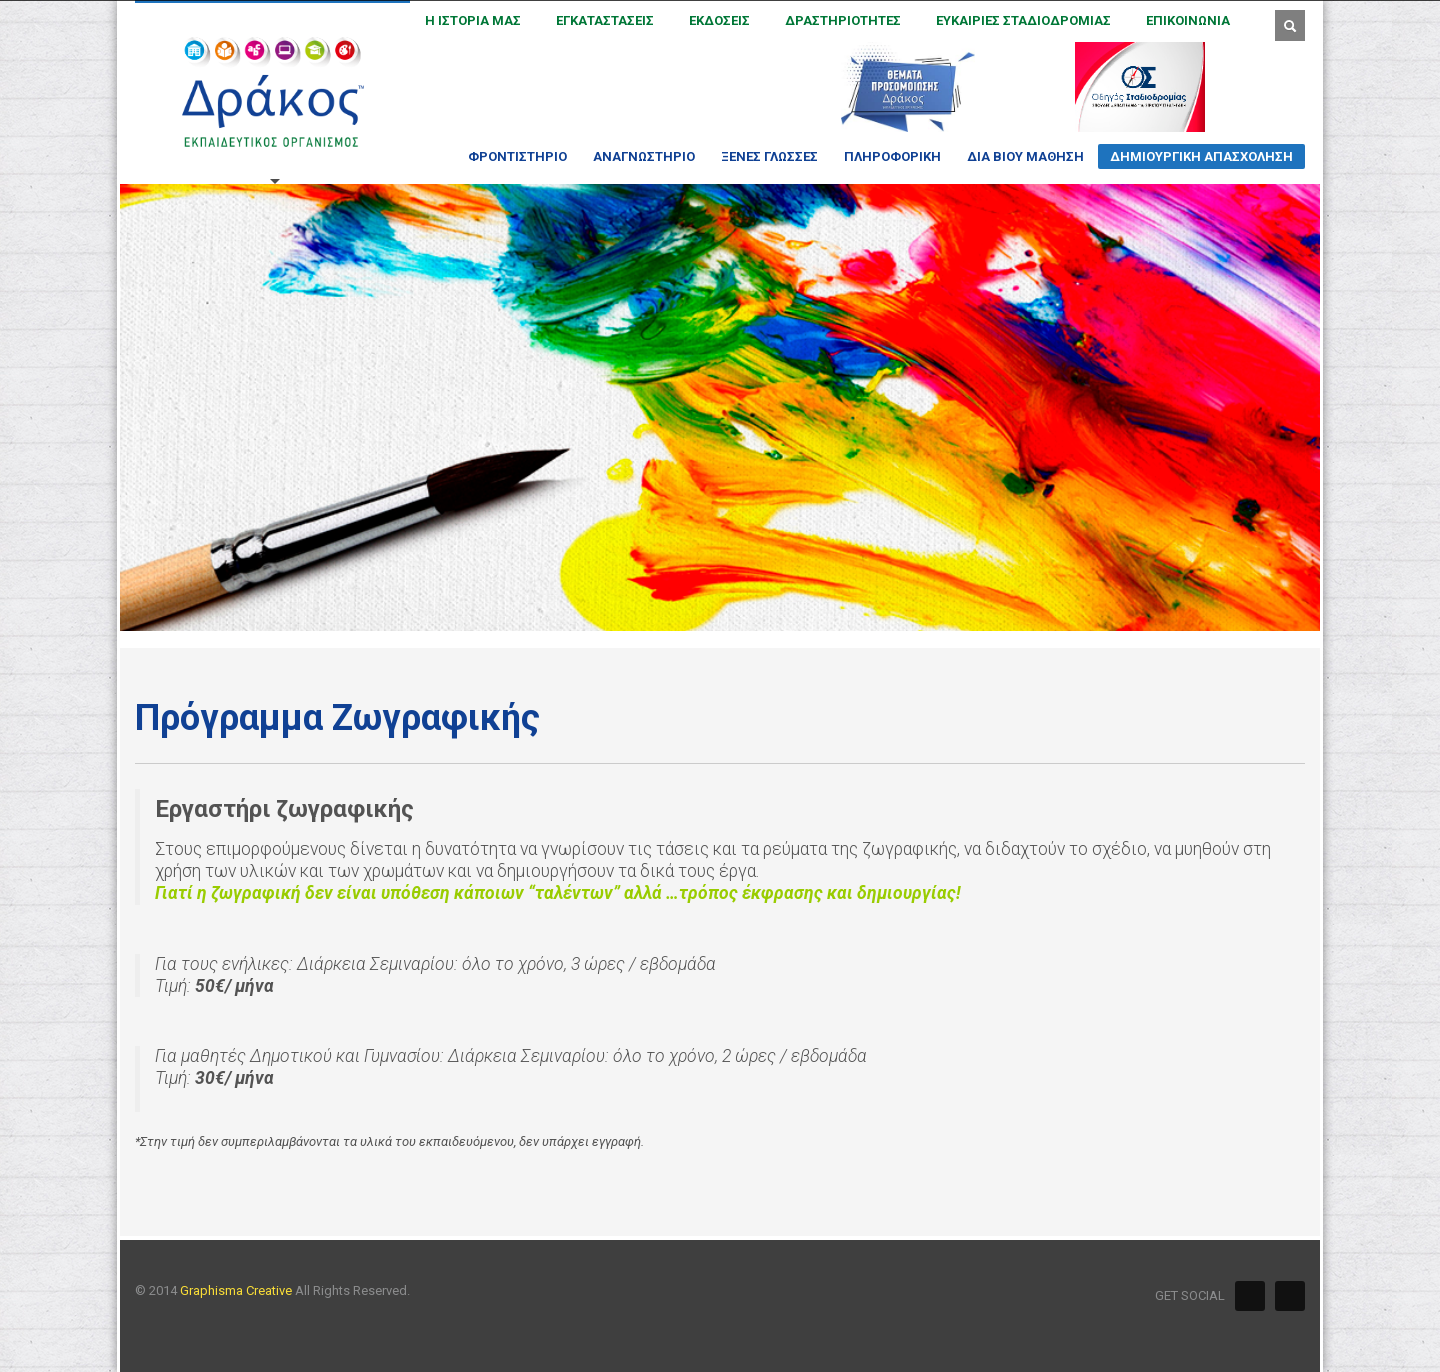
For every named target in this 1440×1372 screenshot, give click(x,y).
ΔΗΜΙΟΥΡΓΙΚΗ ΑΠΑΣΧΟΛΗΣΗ (1195, 159)
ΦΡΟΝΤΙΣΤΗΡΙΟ (511, 157)
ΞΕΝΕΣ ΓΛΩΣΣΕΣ (763, 157)
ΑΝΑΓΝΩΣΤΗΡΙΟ (638, 157)
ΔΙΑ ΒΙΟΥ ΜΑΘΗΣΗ (1019, 157)
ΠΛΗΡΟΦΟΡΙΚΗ (886, 157)
